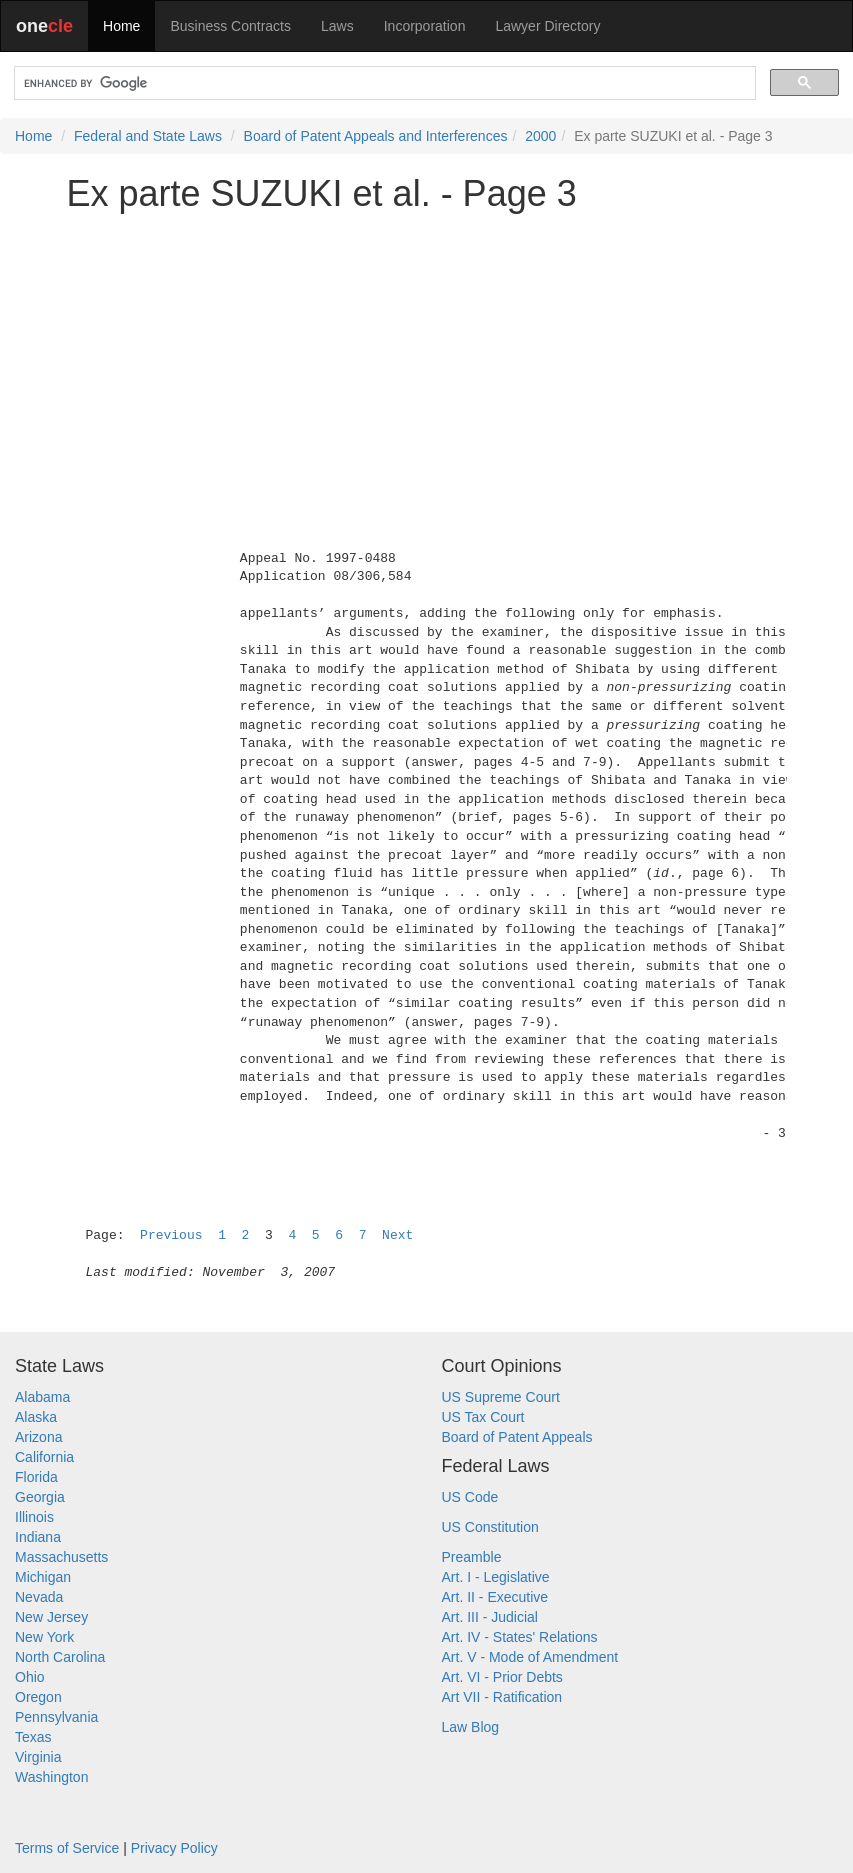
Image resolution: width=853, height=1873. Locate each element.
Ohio (30, 1677)
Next (397, 1235)
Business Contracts (230, 26)
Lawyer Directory (547, 26)
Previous (171, 1235)
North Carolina (60, 1657)
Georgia (40, 1497)
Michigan (43, 1577)
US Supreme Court (501, 1397)
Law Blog (471, 1727)
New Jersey (51, 1617)
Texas (33, 1737)
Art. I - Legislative (496, 1577)
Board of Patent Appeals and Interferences (376, 136)
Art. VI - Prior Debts (502, 1677)
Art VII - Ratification (502, 1697)
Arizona (38, 1437)
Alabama (42, 1397)
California (44, 1457)
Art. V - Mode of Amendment (530, 1657)
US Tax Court (483, 1417)
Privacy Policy (174, 1848)
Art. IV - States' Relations (520, 1637)
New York (44, 1637)
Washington (51, 1777)
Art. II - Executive (495, 1597)
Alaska (36, 1417)
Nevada (39, 1597)
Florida (36, 1477)
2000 (540, 136)
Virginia (38, 1757)
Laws (337, 26)
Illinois (34, 1517)
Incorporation (425, 26)
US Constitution (490, 1527)
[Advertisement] (427, 367)
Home (121, 26)
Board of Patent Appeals (517, 1437)
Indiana (38, 1537)
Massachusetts (61, 1557)
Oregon (38, 1697)
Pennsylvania (56, 1717)
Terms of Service (67, 1848)
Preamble (472, 1557)
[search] (383, 83)
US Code (470, 1497)
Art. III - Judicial (490, 1617)
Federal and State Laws (148, 136)
